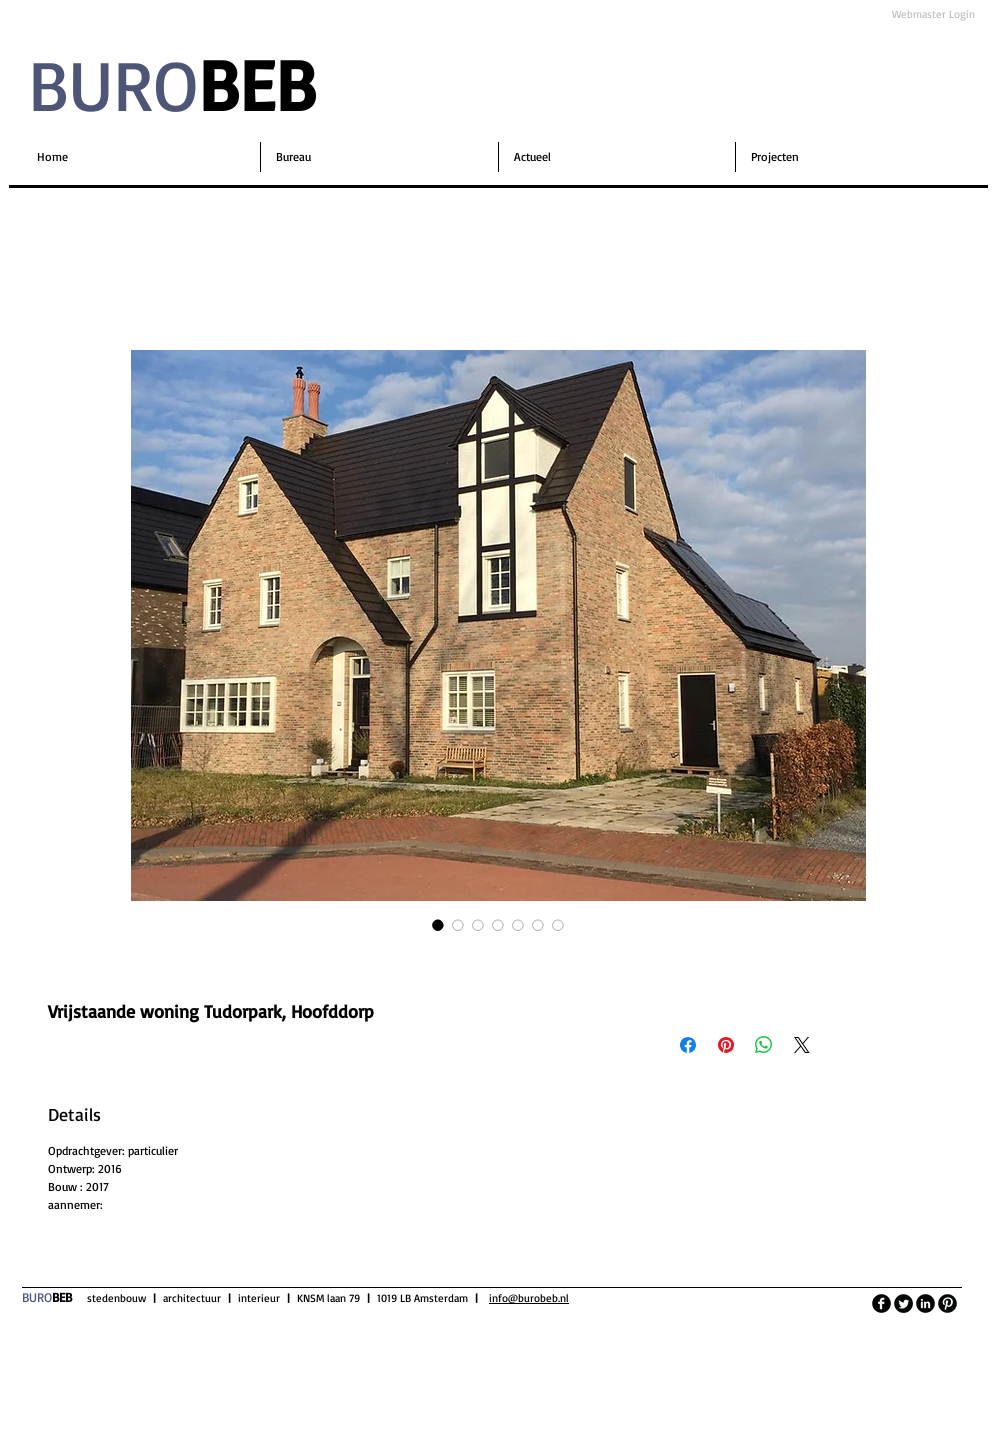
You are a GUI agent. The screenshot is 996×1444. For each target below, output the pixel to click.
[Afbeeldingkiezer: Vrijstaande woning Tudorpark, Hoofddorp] (438, 925)
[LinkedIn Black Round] (925, 1303)
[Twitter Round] (903, 1303)
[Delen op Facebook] (688, 1045)
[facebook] (881, 1303)
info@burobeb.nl (529, 1298)
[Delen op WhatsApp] (764, 1045)
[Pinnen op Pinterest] (726, 1045)
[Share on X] (802, 1045)
